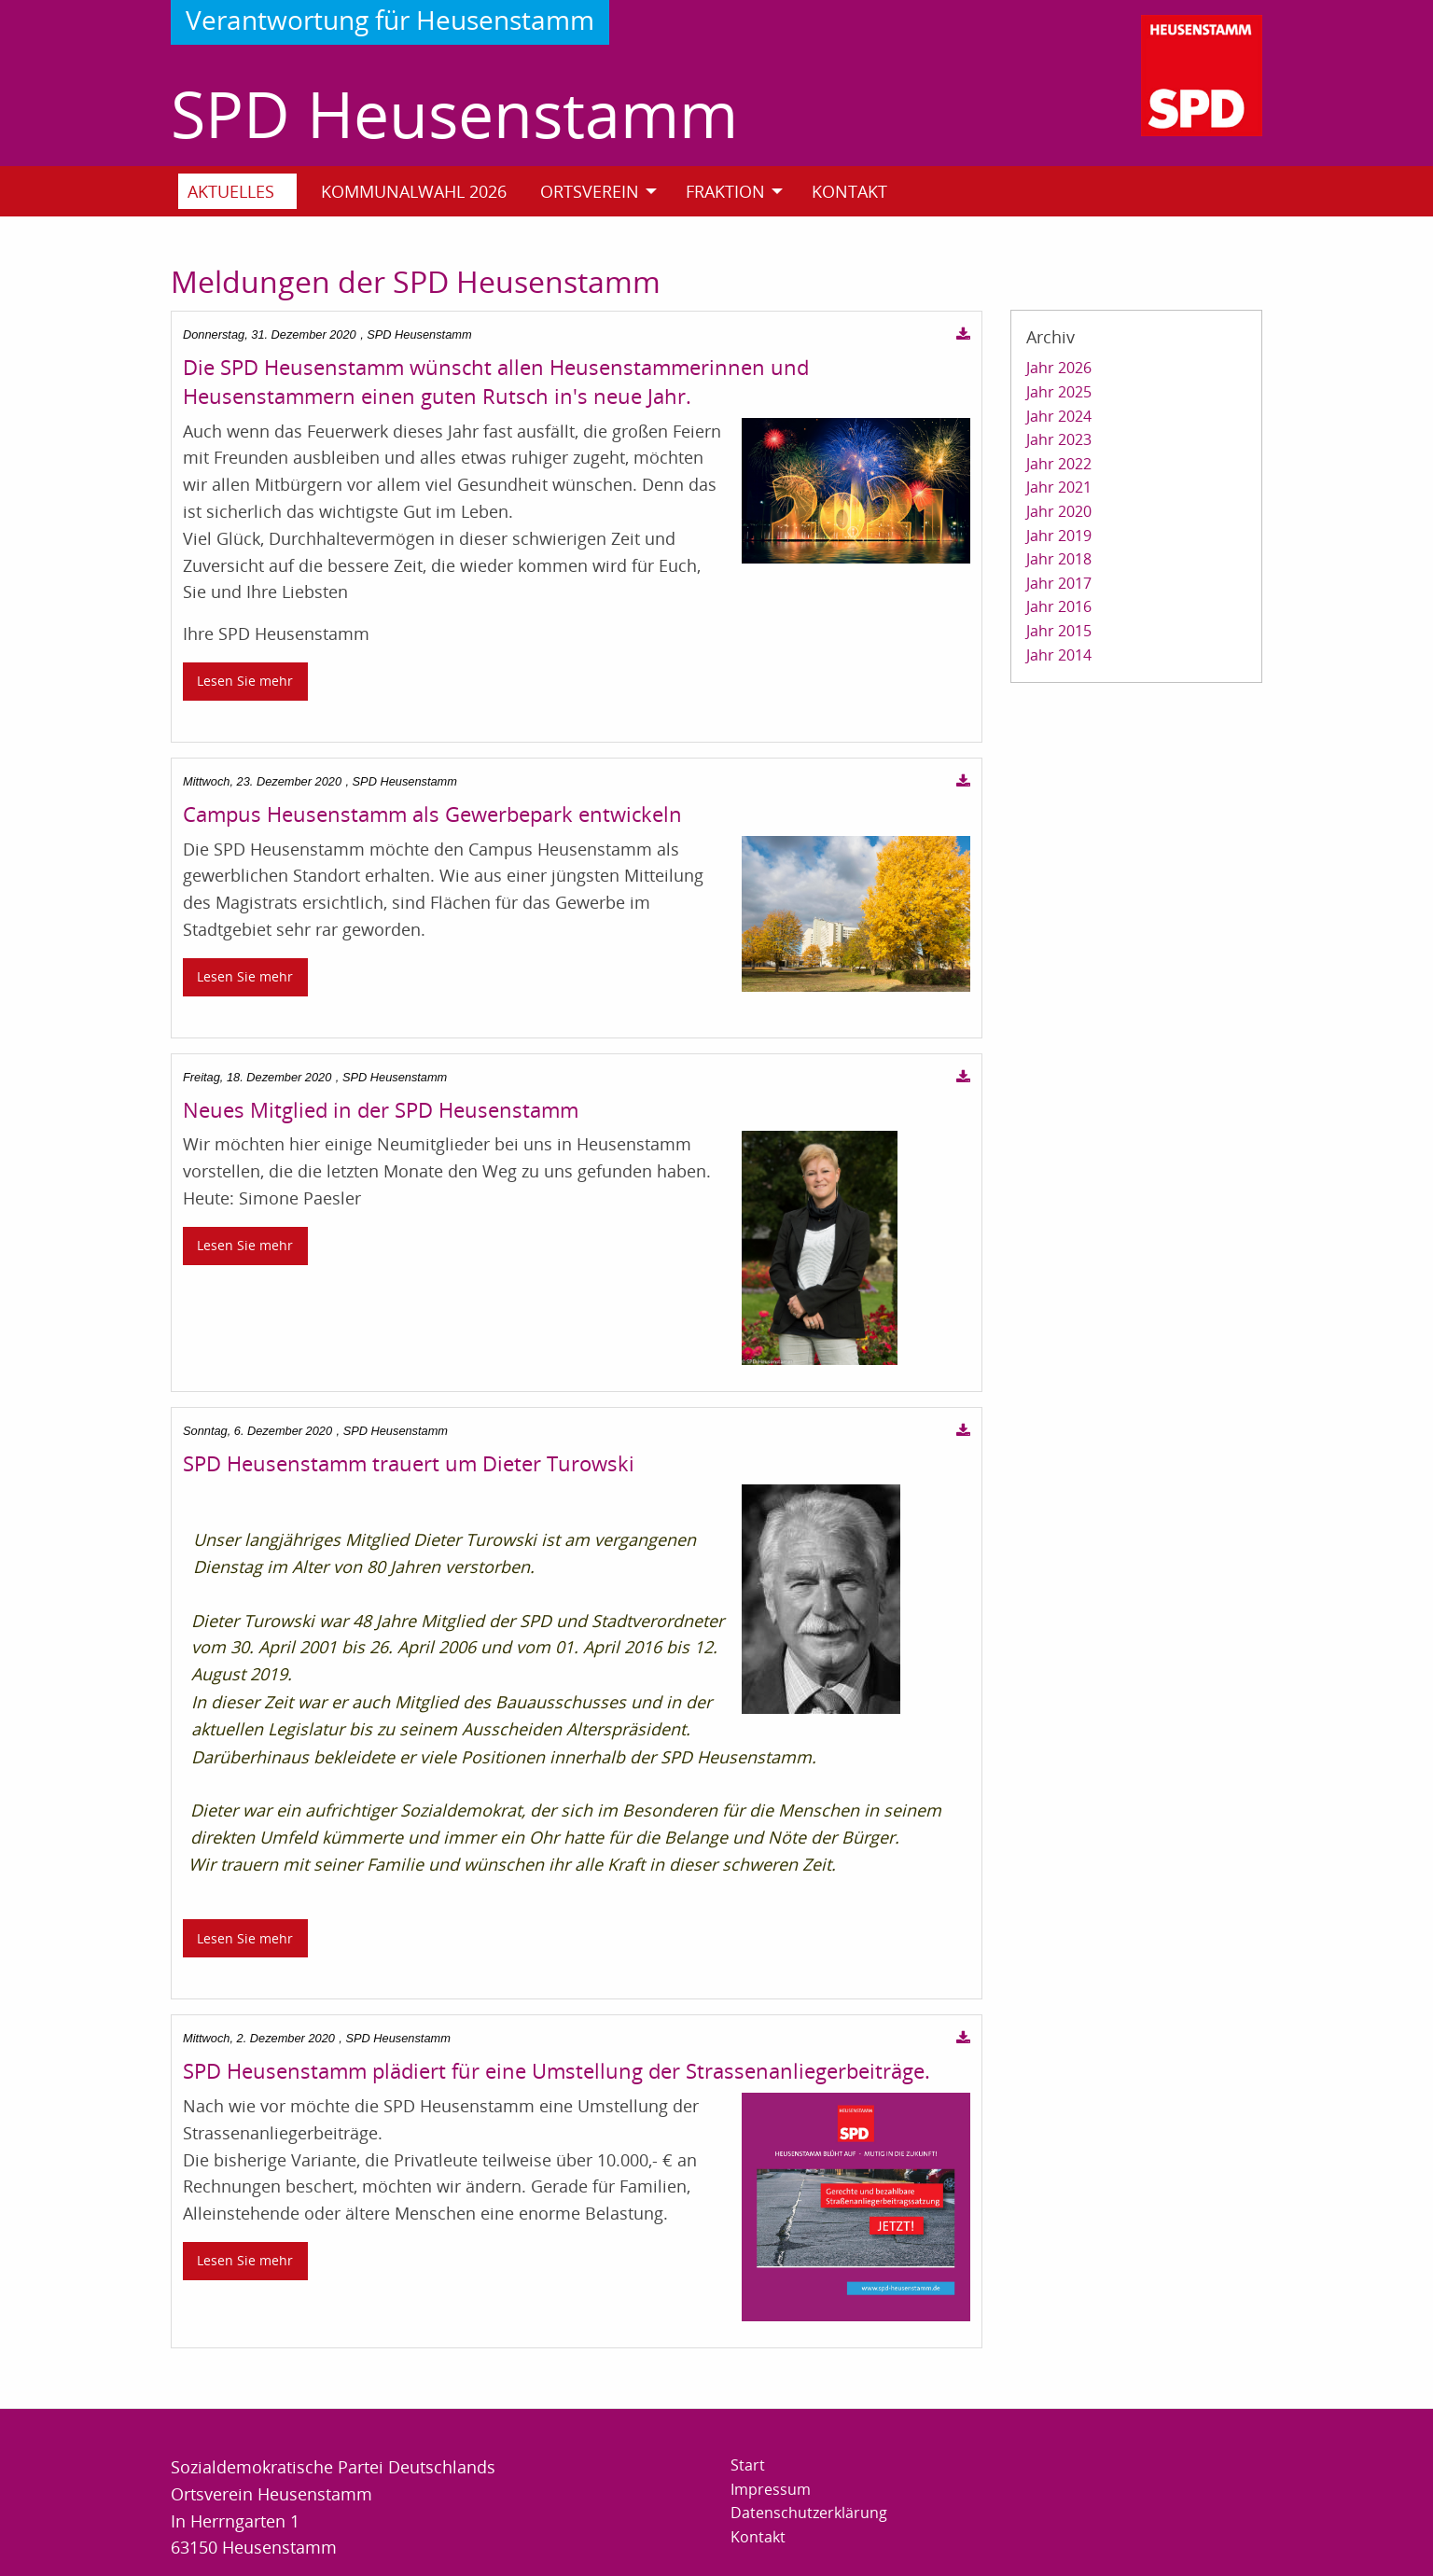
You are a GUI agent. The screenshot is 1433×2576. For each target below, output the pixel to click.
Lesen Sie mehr (245, 680)
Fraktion (725, 191)
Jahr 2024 (1059, 416)
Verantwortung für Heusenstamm (390, 19)
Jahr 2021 (1059, 487)
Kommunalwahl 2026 (414, 191)
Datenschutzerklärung (808, 2512)
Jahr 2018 (1059, 559)
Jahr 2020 (1059, 511)
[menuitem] (245, 191)
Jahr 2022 (1059, 463)
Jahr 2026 (1059, 367)
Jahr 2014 (1059, 655)
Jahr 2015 (1059, 630)
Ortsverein (589, 191)
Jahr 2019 (1059, 535)
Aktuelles (231, 191)
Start (747, 2465)
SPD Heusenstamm (454, 113)
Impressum (770, 2489)
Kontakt (849, 191)
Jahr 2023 (1059, 439)
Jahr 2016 (1059, 606)
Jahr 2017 (1059, 583)
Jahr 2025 (1059, 392)
